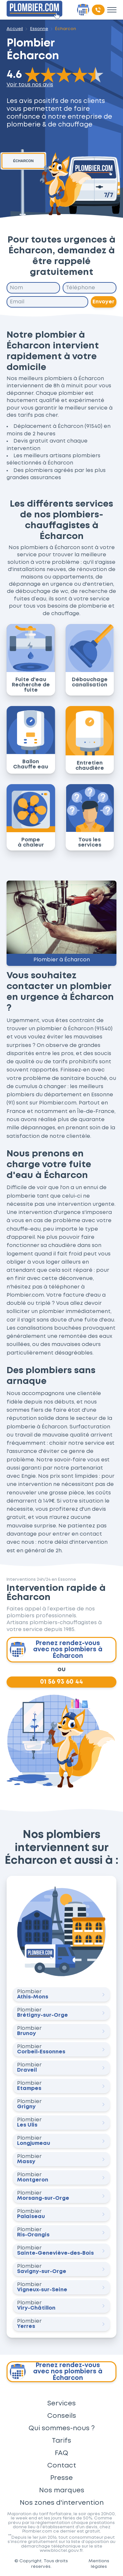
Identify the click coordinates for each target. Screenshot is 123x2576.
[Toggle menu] (111, 9)
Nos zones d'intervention (62, 2503)
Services (61, 2403)
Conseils (61, 2416)
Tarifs (61, 2441)
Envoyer (104, 301)
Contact (61, 2465)
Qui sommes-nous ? (62, 2428)
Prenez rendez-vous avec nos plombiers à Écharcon (56, 1649)
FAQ (61, 2453)
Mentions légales (99, 2563)
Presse (61, 2478)
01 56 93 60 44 (61, 1682)
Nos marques (61, 2490)
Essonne (39, 29)
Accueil (15, 29)
